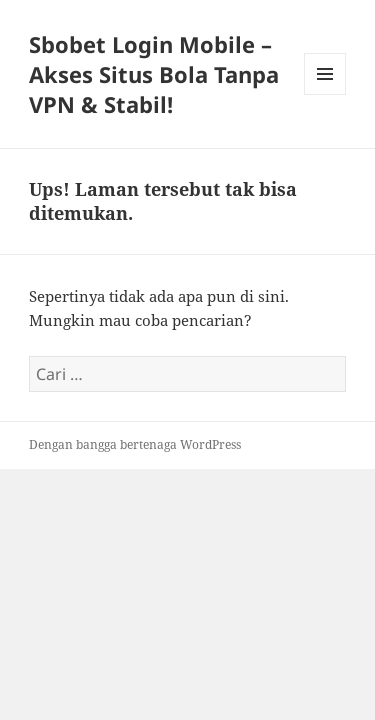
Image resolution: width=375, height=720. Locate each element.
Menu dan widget (325, 94)
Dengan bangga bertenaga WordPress (135, 444)
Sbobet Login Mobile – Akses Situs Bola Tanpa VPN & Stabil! (154, 74)
